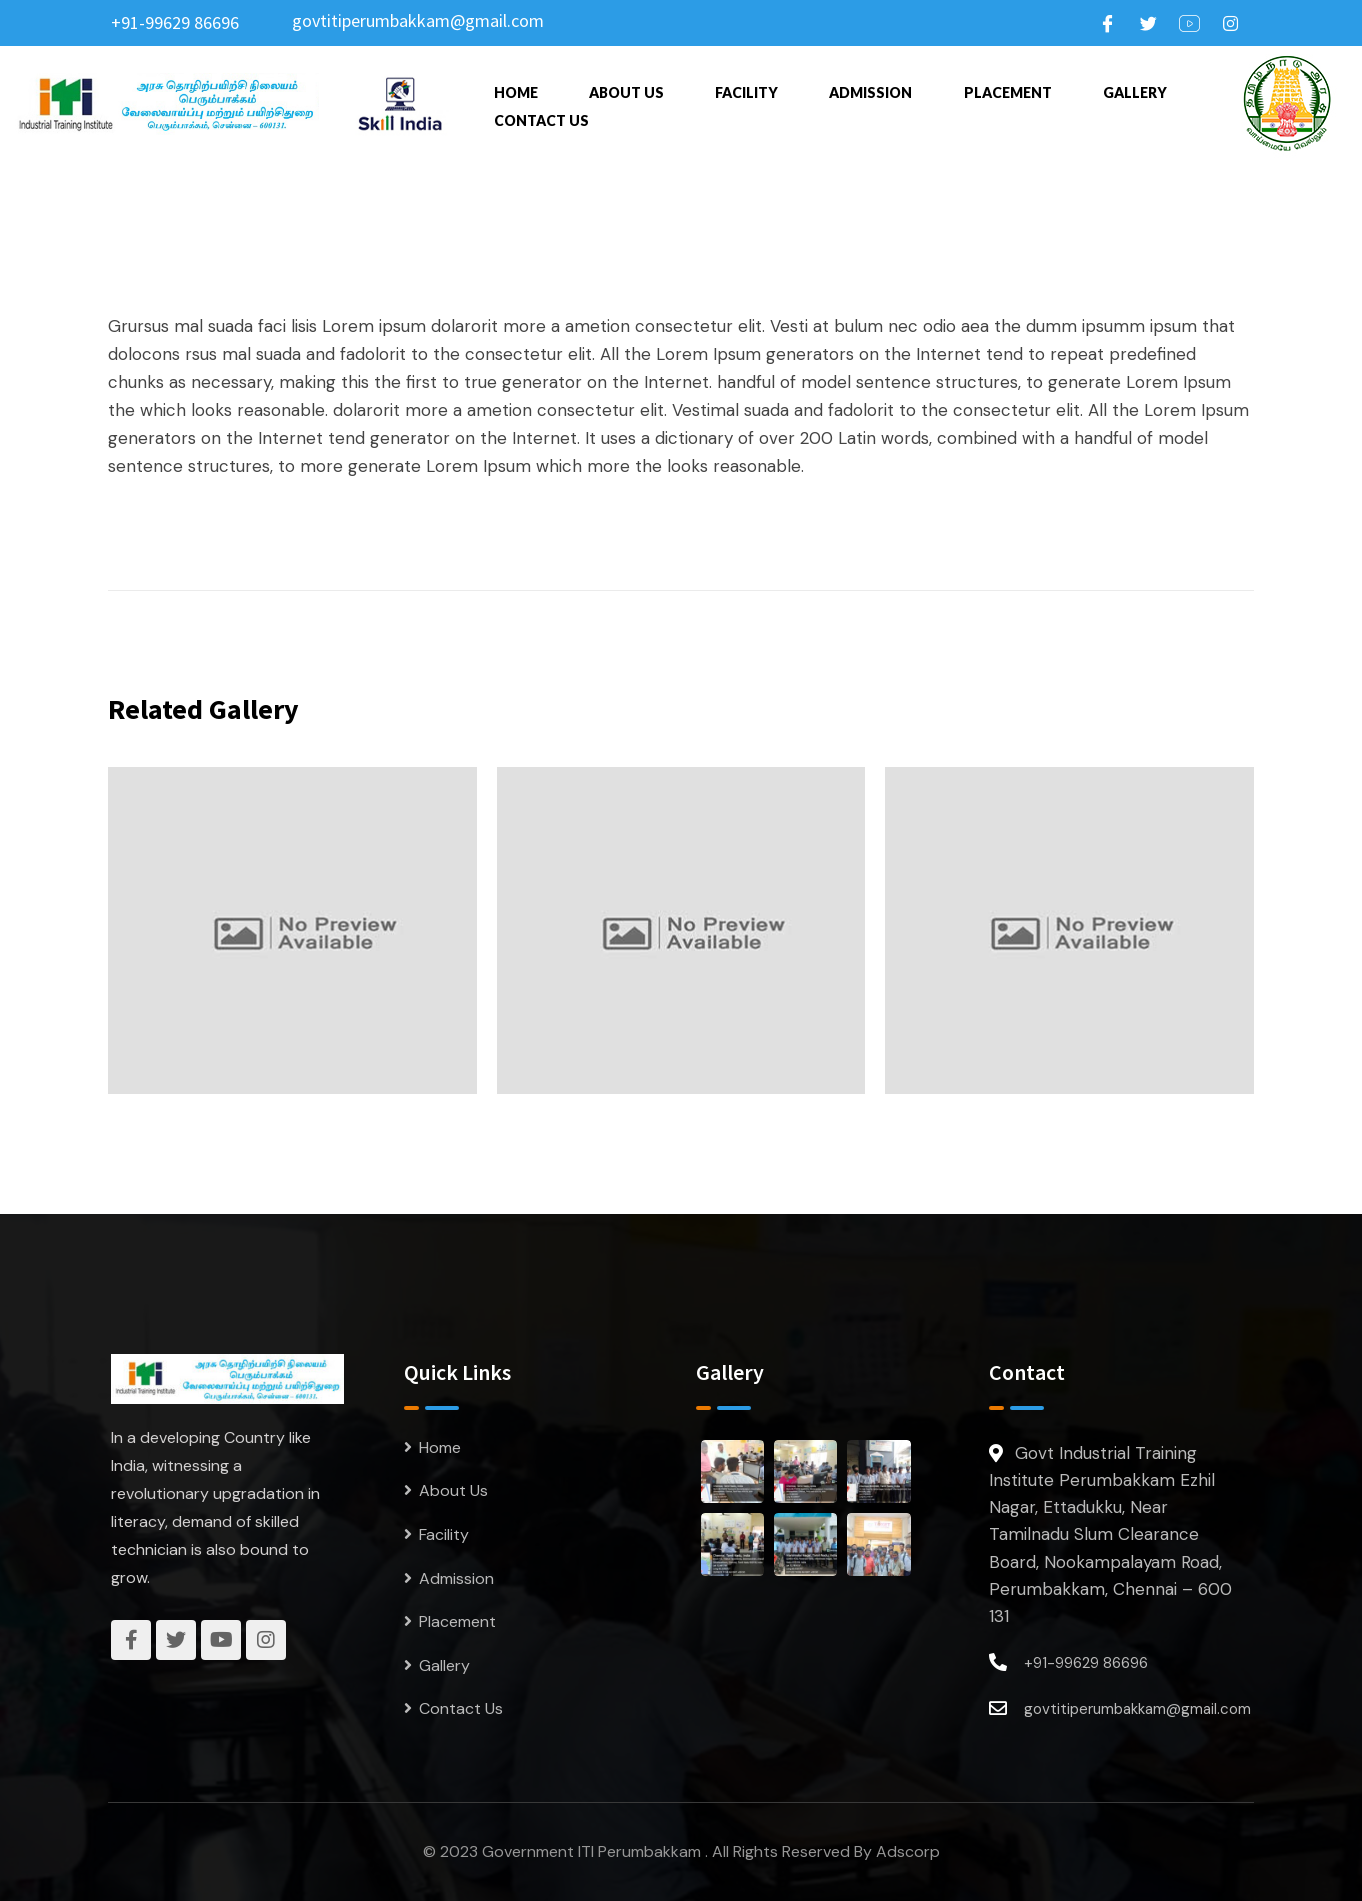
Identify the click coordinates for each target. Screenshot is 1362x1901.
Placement (1008, 92)
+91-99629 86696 (175, 22)
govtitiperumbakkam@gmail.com (418, 20)
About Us (626, 92)
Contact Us (541, 120)
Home (516, 92)
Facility (746, 92)
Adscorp (908, 1851)
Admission (870, 92)
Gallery (1135, 92)
